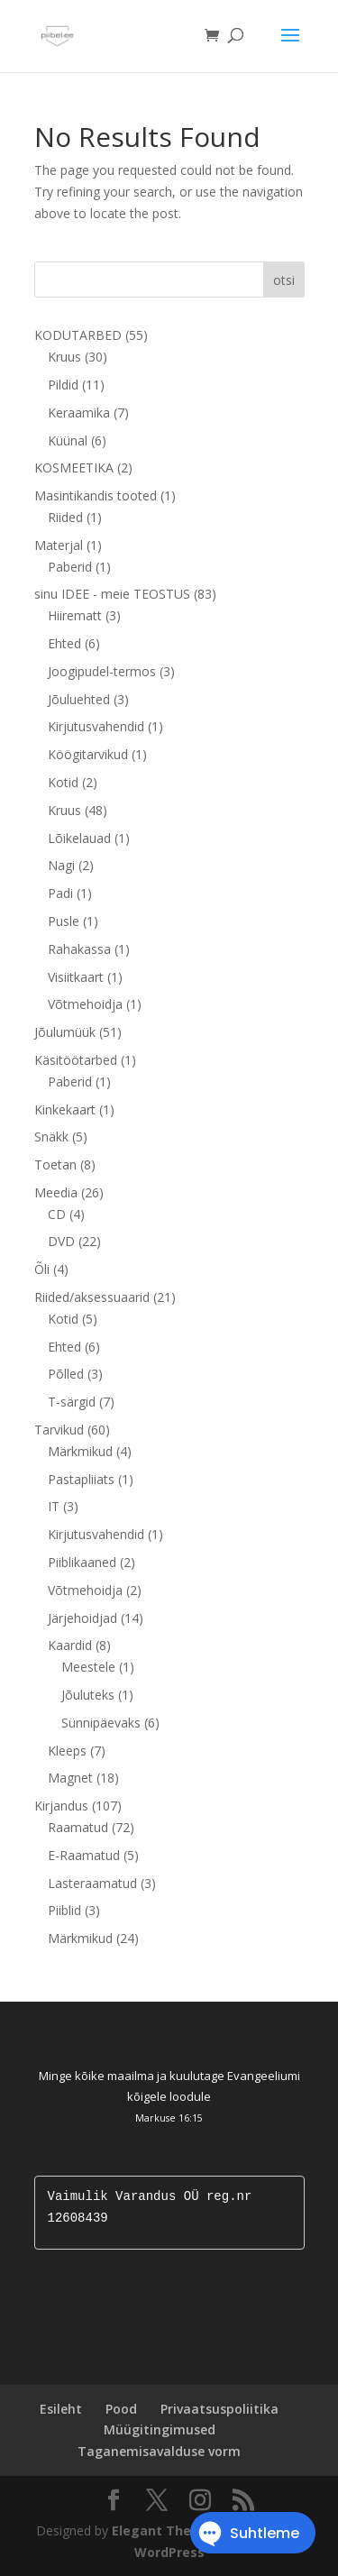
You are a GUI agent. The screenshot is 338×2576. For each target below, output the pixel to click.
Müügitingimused (159, 2429)
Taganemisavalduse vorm (159, 2451)
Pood (121, 2408)
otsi (284, 280)
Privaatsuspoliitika (219, 2408)
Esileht (61, 2408)
